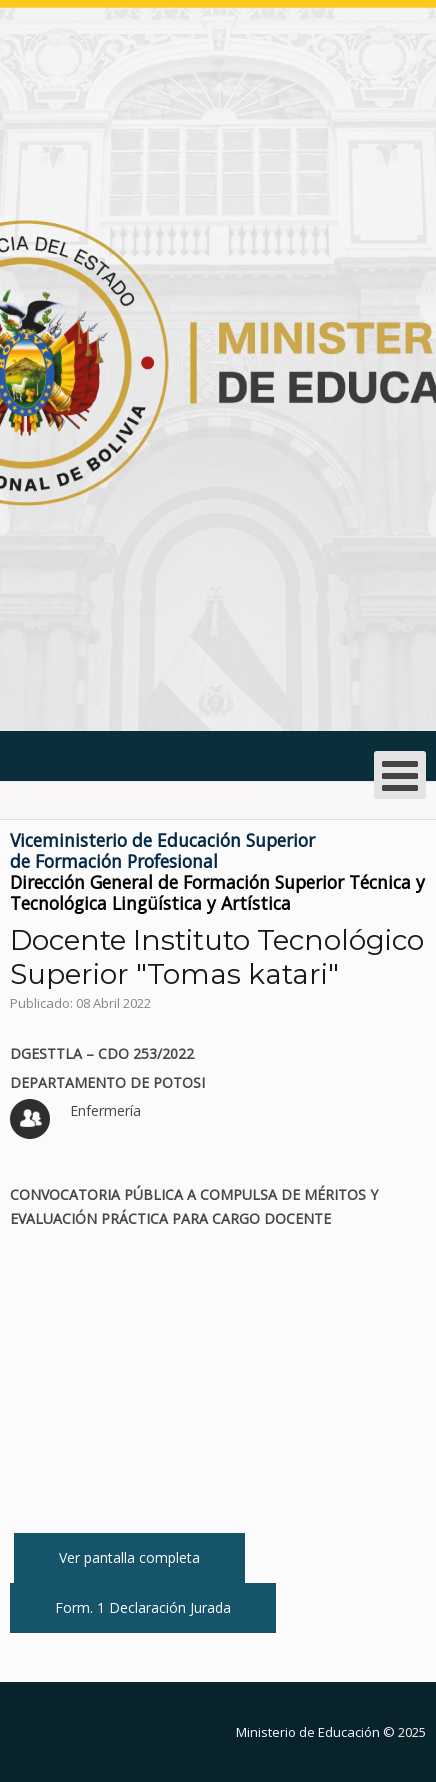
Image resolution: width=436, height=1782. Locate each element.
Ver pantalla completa (129, 1557)
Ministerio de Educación (308, 1732)
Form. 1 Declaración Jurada (143, 1607)
